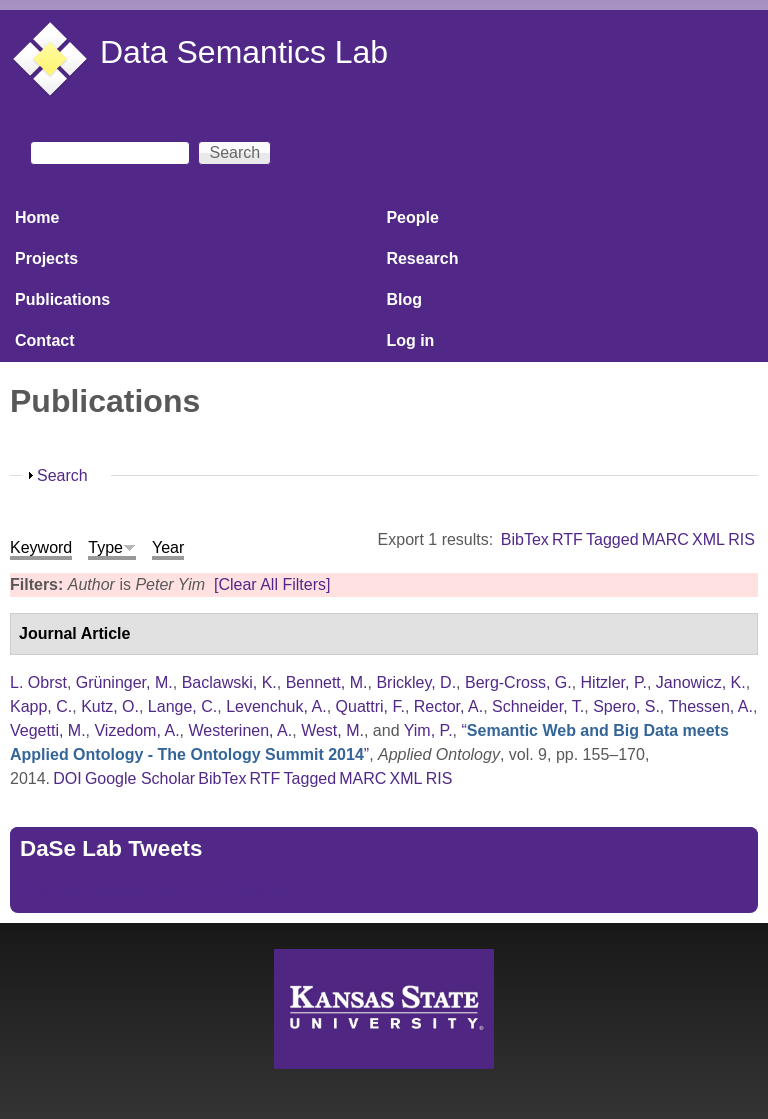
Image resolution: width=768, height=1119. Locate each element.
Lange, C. (182, 706)
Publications (62, 299)
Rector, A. (448, 706)
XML (708, 539)
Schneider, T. (538, 706)
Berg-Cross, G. (518, 682)
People (412, 217)
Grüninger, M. (124, 682)
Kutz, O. (110, 706)
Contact (45, 340)
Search (62, 475)
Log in (410, 340)
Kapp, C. (41, 706)
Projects (46, 258)
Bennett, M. (327, 682)
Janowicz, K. (701, 682)
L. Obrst (38, 682)
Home (37, 217)
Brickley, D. (416, 682)
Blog (404, 299)
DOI (67, 778)
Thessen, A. (710, 706)
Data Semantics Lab (244, 52)
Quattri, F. (370, 706)
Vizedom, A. (136, 730)
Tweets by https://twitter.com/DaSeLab (156, 890)
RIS (741, 539)
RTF (567, 539)
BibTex (525, 539)
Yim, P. (428, 730)
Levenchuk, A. (276, 706)
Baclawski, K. (229, 682)
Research (422, 258)
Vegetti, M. (48, 730)
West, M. (332, 730)
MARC (665, 539)
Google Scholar (140, 778)
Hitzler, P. (614, 682)
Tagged (612, 539)
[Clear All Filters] (272, 584)
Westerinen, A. (240, 730)
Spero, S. (626, 706)
